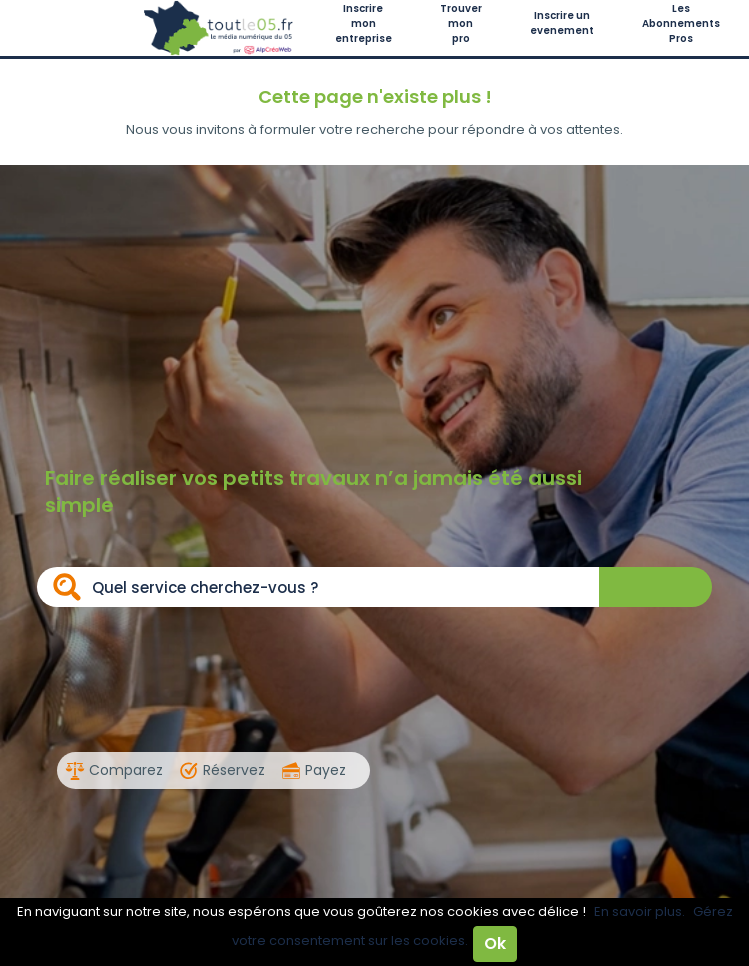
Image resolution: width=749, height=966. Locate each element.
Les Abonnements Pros (681, 23)
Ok (495, 943)
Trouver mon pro (461, 23)
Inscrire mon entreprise (363, 23)
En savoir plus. (639, 911)
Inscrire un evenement (562, 23)
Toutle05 (220, 28)
